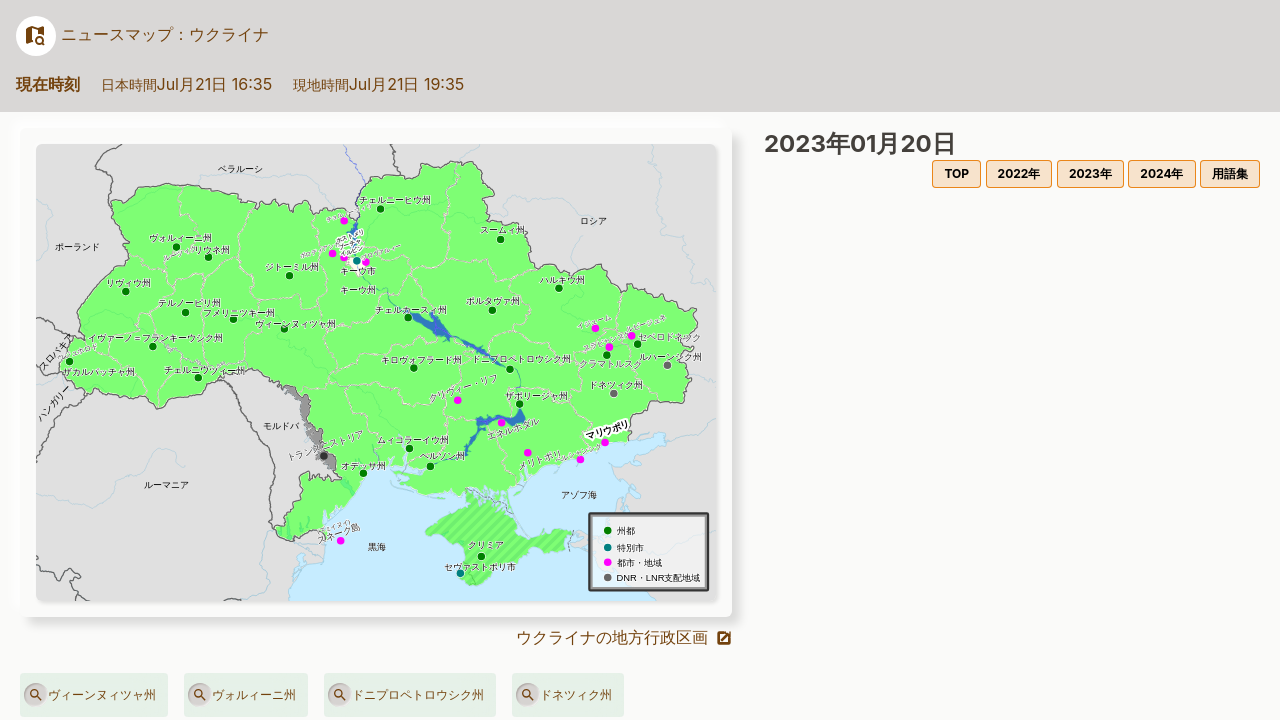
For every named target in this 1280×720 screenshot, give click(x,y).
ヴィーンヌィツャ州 (90, 695)
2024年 (1161, 173)
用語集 (1230, 173)
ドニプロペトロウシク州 (406, 695)
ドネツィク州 (564, 695)
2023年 (1090, 173)
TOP (956, 173)
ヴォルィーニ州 (242, 695)
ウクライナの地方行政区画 (624, 637)
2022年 (1019, 173)
